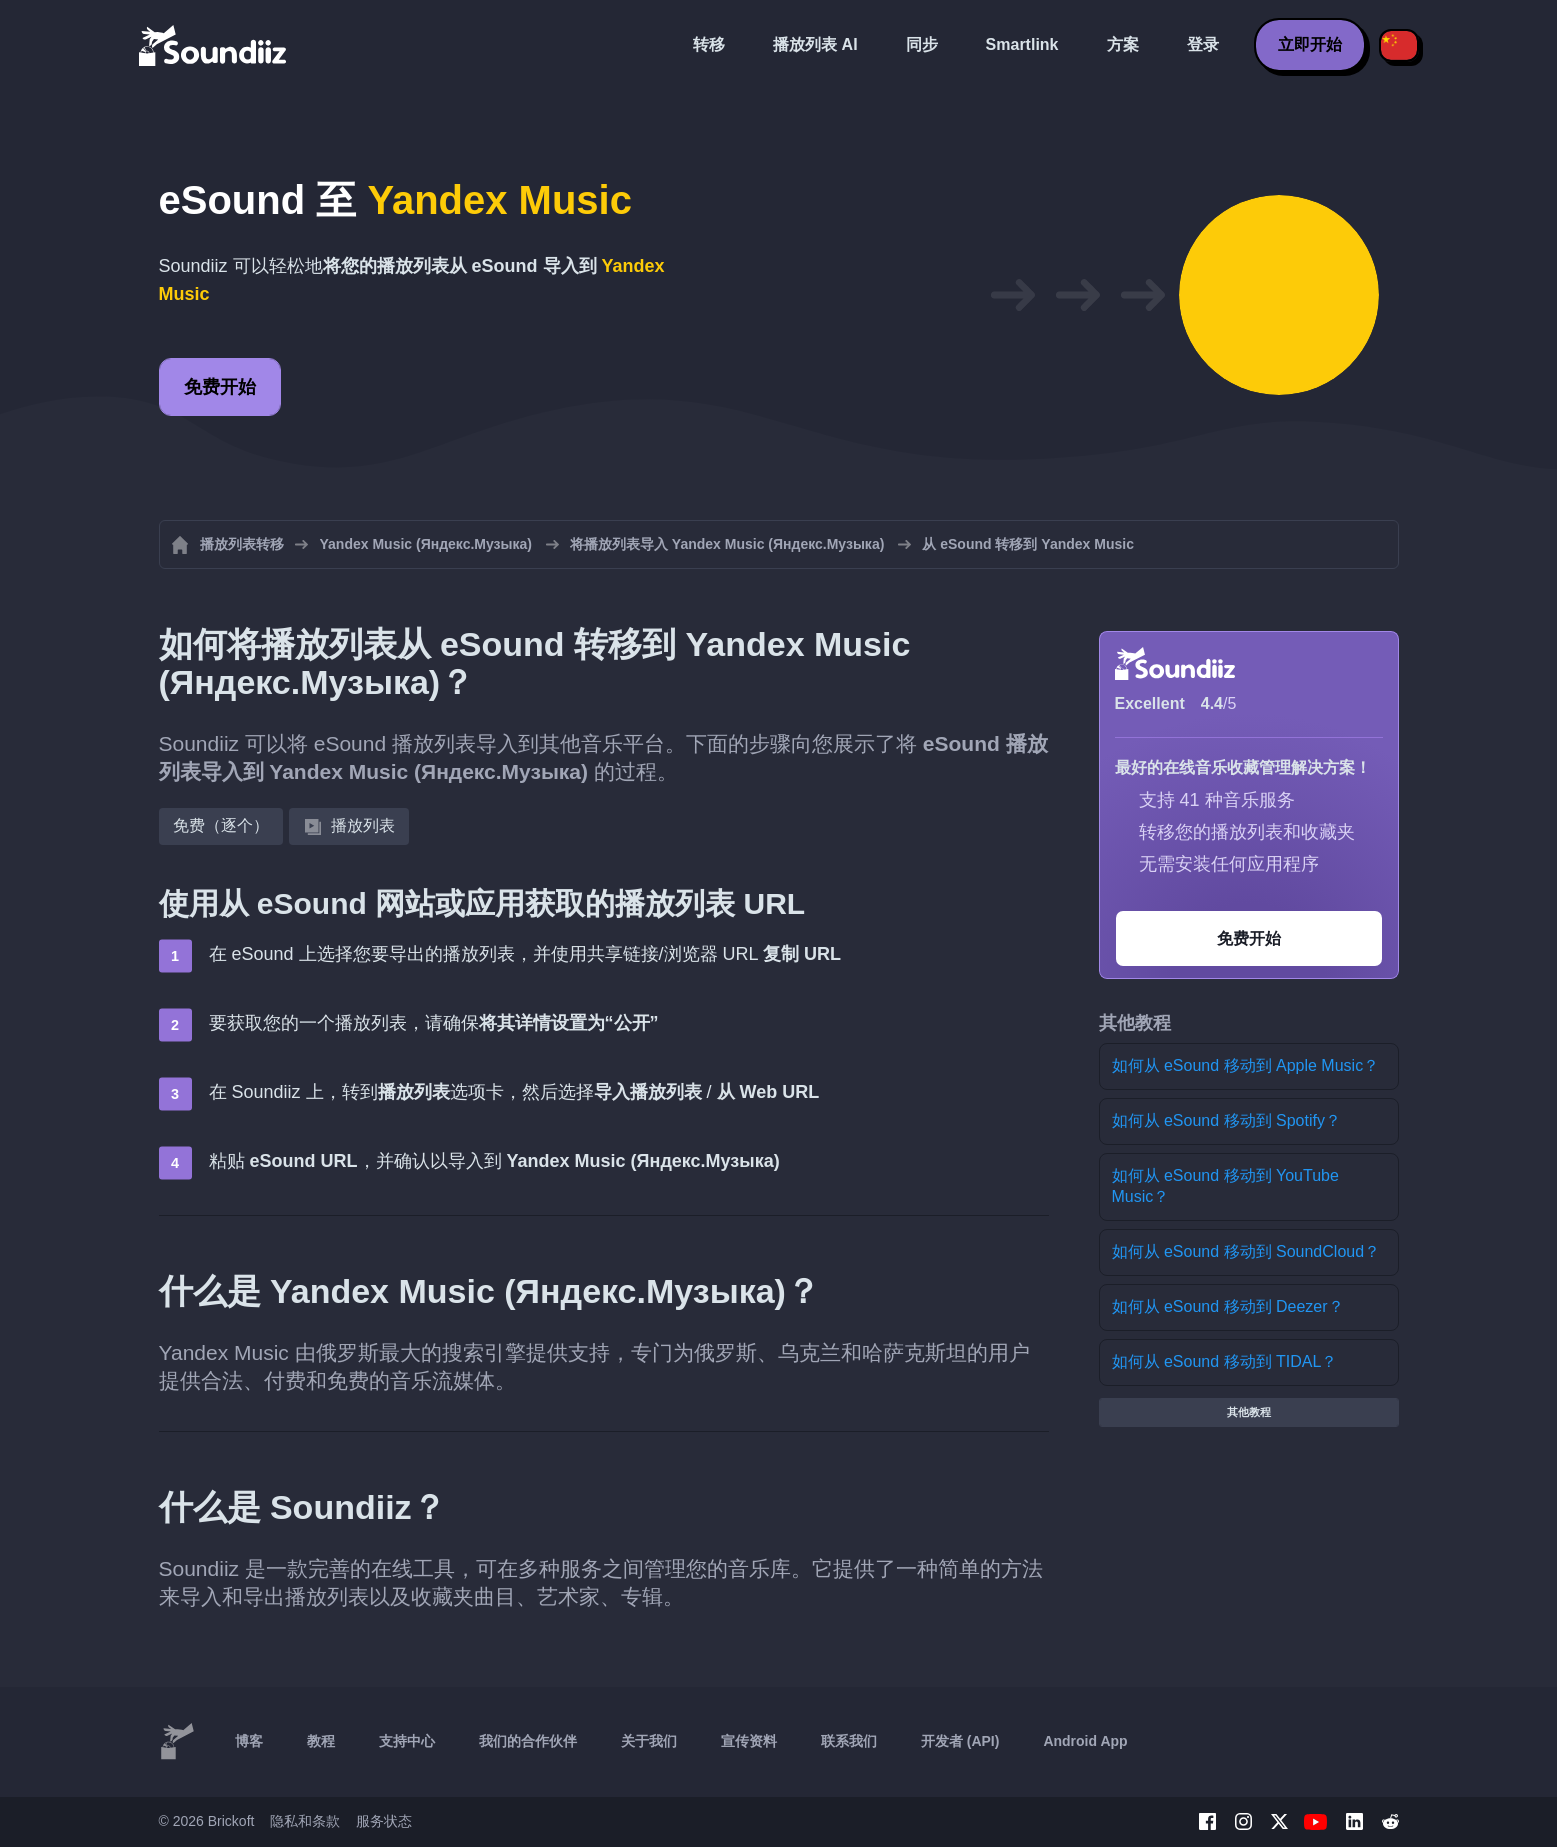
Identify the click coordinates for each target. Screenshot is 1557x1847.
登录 (1203, 44)
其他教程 (1249, 1412)
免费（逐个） (221, 825)
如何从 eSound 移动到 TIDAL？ (1225, 1361)
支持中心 (407, 1741)
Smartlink (1022, 44)
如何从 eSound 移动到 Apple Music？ (1246, 1065)
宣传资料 (749, 1741)
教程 (321, 1741)
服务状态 (384, 1821)
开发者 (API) (960, 1741)
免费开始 (220, 387)
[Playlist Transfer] (214, 45)
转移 (709, 44)
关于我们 (649, 1741)
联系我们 (849, 1741)
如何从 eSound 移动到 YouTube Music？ (1225, 1186)
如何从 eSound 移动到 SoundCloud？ (1246, 1251)
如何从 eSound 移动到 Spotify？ (1226, 1120)
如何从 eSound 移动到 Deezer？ (1228, 1306)
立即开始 (1310, 44)
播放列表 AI (815, 44)
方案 (1123, 44)
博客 (249, 1741)
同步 (922, 44)
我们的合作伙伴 (528, 1741)
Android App (1085, 1741)
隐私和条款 (305, 1821)
